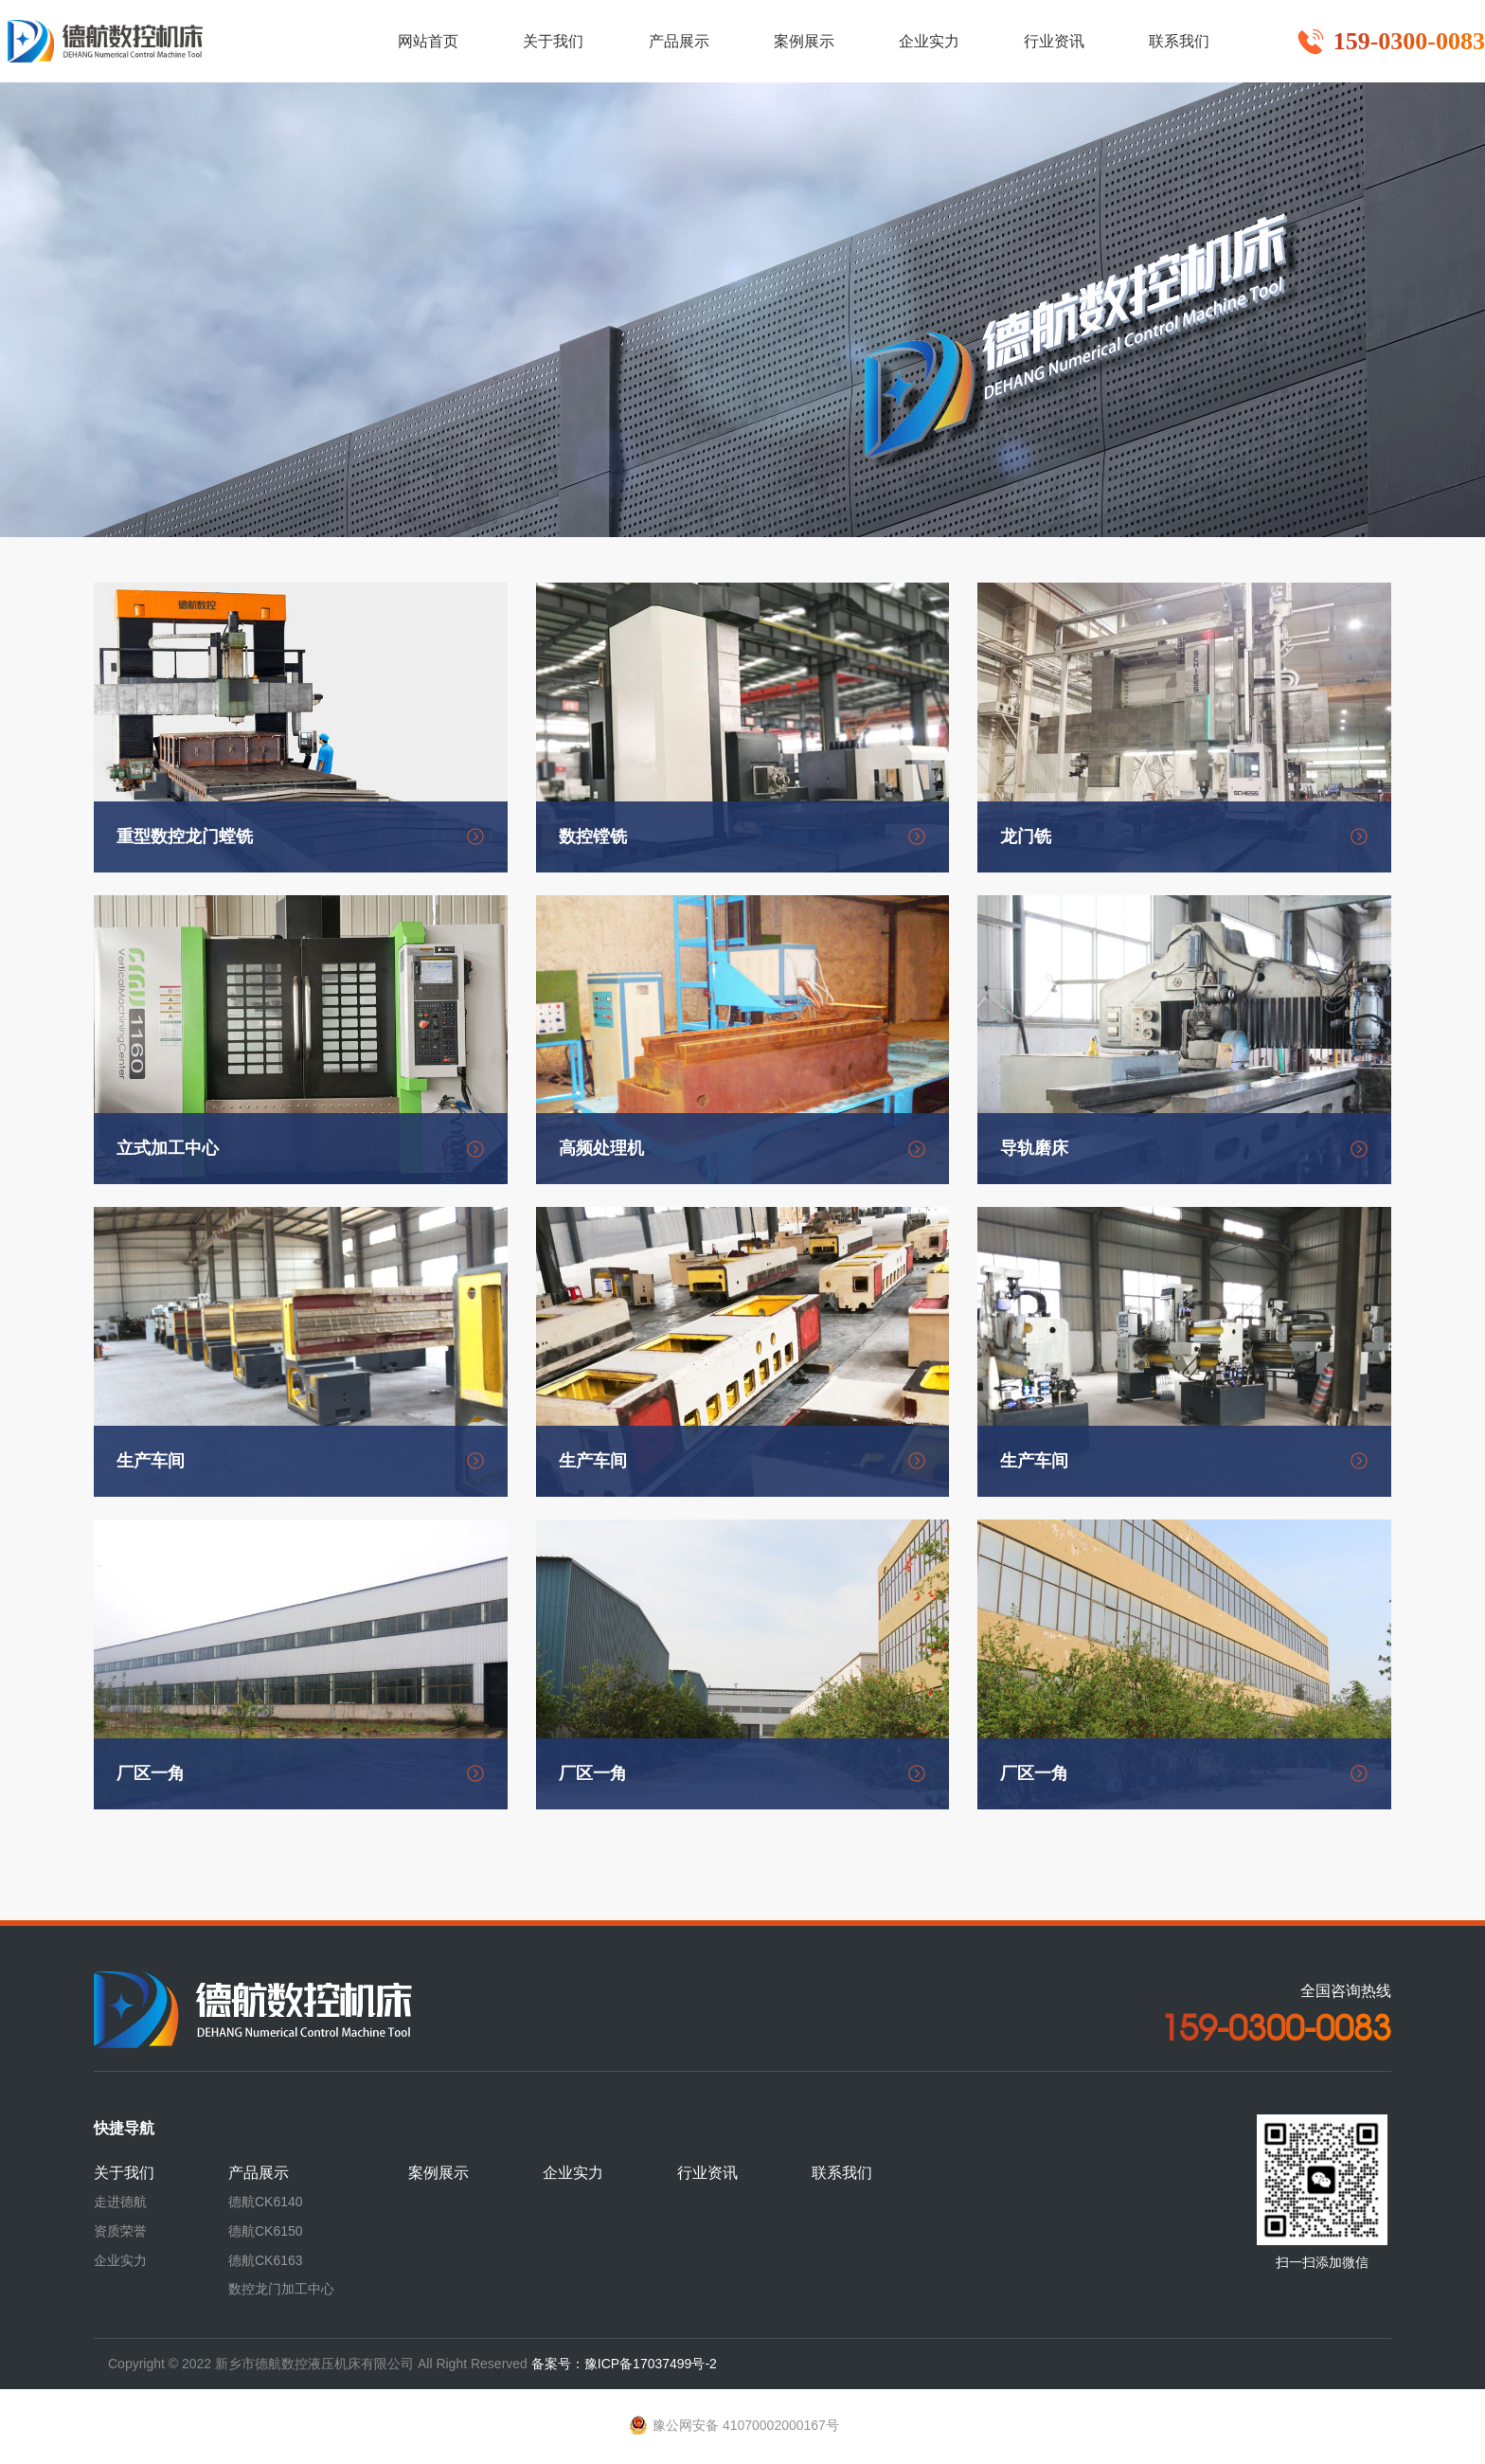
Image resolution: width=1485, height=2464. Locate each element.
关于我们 (124, 2173)
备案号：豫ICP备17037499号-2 (624, 2363)
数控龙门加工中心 (281, 2288)
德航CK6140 (265, 2201)
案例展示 (438, 2173)
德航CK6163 (265, 2260)
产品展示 (258, 2173)
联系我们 (842, 2173)
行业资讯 (707, 2173)
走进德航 (120, 2201)
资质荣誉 (120, 2231)
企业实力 (120, 2260)
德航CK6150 (265, 2231)
